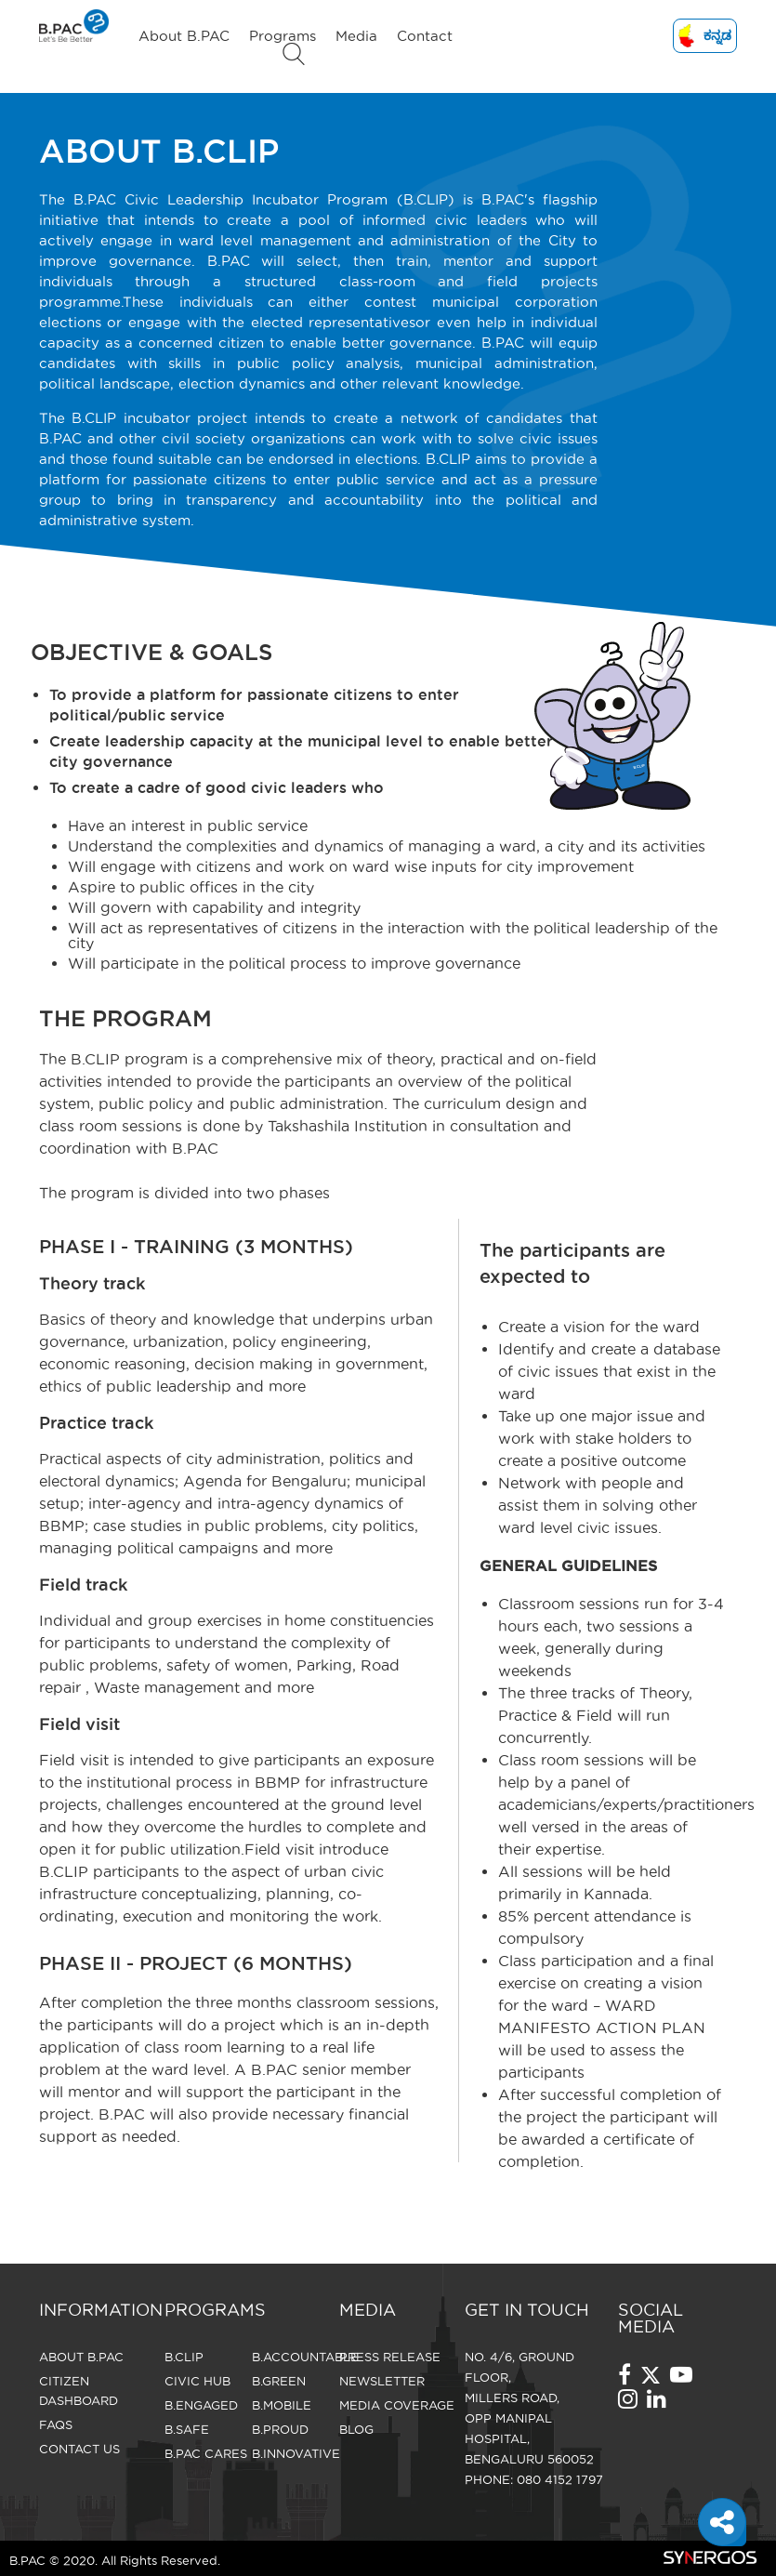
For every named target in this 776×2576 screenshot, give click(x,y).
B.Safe (186, 2429)
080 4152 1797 (560, 2479)
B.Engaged (201, 2404)
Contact (425, 36)
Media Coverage (396, 2404)
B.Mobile (281, 2404)
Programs (282, 36)
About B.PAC (184, 36)
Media (356, 36)
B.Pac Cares (205, 2453)
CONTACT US (79, 2448)
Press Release (390, 2356)
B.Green (279, 2380)
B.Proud (280, 2429)
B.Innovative (296, 2453)
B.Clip (184, 2356)
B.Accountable (305, 2356)
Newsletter (382, 2380)
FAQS (55, 2424)
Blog (356, 2429)
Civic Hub (197, 2380)
